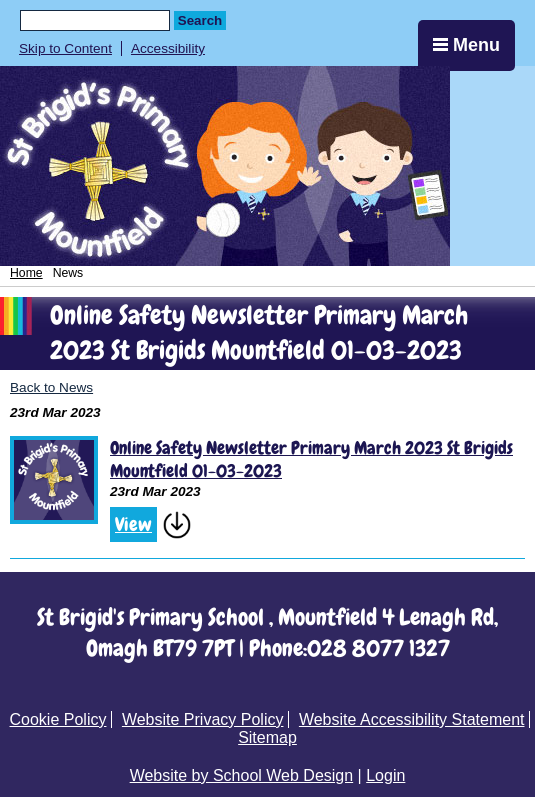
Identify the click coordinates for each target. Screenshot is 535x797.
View (133, 524)
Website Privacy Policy (203, 719)
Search (200, 20)
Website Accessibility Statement (412, 719)
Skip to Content (65, 48)
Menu (466, 45)
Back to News (51, 387)
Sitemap (267, 737)
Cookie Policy (58, 719)
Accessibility (168, 48)
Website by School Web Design (242, 775)
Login (385, 775)
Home (26, 273)
